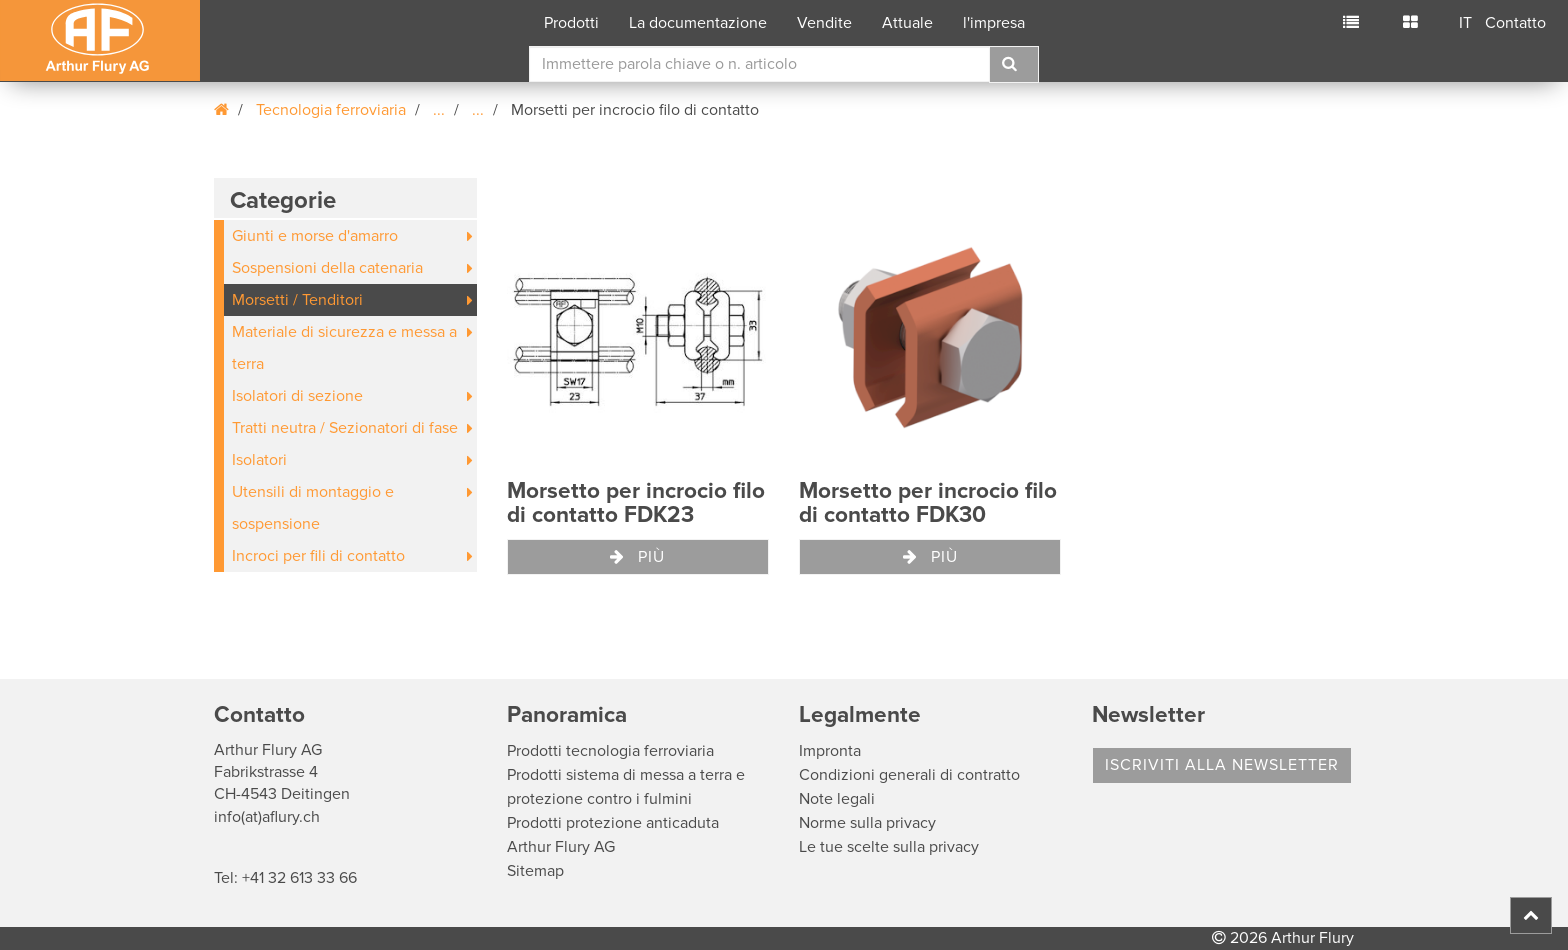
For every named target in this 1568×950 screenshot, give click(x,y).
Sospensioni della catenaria (327, 268)
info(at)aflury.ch (267, 817)
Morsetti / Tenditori (297, 300)
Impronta (830, 751)
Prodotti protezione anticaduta (613, 823)
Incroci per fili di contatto (318, 556)
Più (637, 557)
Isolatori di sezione (297, 396)
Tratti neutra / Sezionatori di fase (345, 428)
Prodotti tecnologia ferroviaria (610, 751)
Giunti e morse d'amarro (315, 236)
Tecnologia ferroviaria (331, 110)
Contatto (1515, 23)
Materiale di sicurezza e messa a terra (344, 348)
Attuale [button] (907, 23)
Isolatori (259, 460)
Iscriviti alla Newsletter (1222, 765)
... (439, 110)
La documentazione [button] (698, 23)
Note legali (837, 799)
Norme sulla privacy (867, 823)
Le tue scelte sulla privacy (889, 847)
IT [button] (1465, 23)
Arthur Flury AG (561, 847)
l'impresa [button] (994, 23)
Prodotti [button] (571, 23)
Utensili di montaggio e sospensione (313, 508)
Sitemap (535, 871)
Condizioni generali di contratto (909, 775)
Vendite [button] (824, 23)
